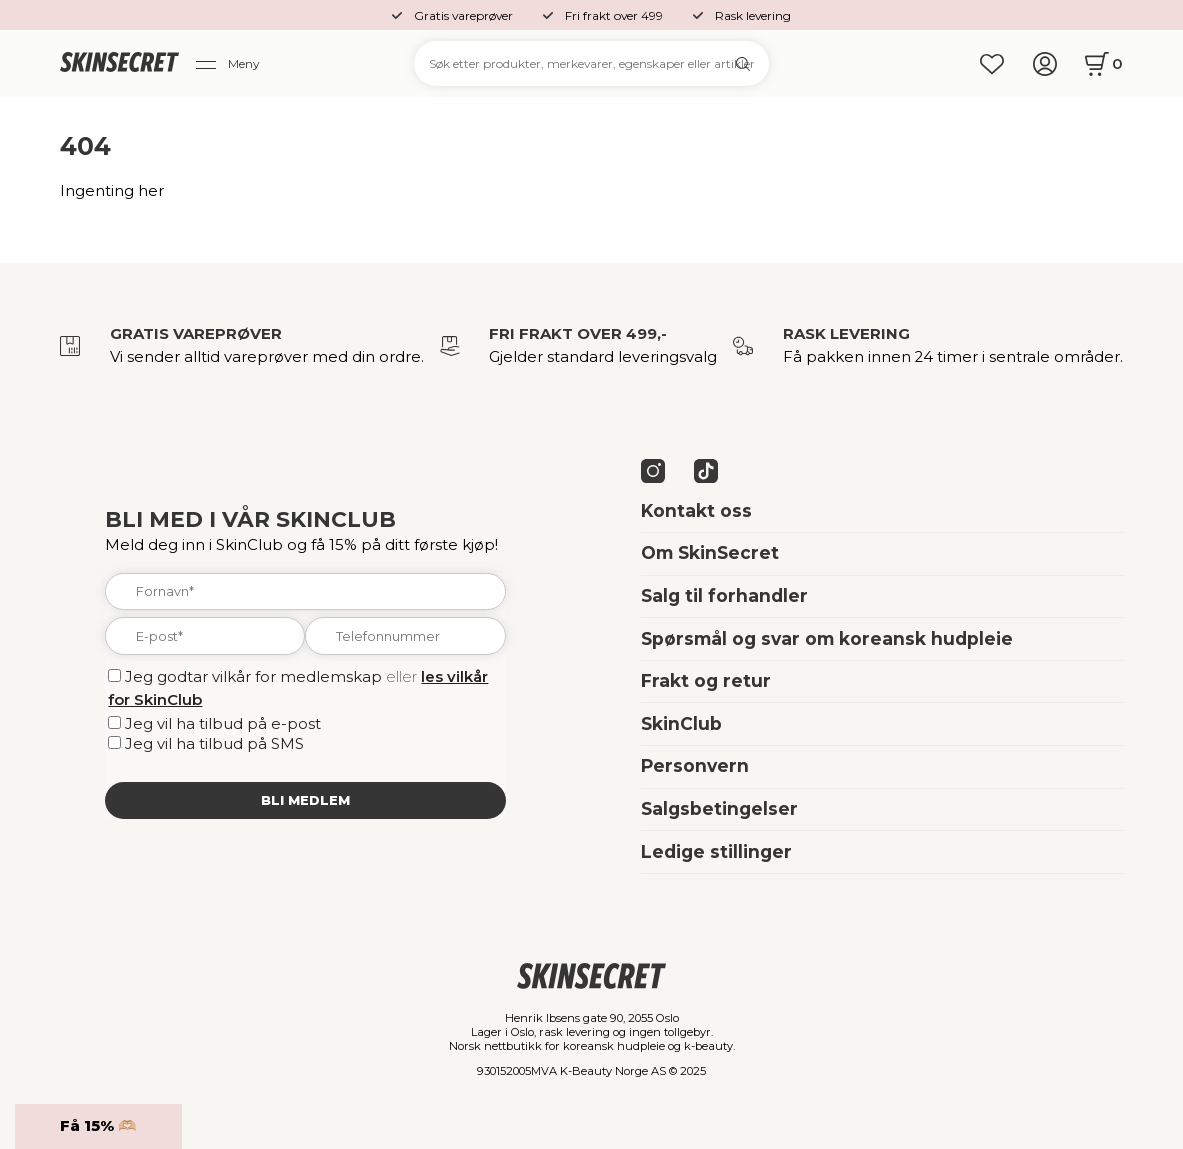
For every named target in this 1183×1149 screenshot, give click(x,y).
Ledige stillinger (716, 851)
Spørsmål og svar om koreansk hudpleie (827, 638)
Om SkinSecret (710, 552)
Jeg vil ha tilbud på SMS (214, 744)
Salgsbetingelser (719, 808)
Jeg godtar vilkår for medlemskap (253, 677)
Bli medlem (305, 800)
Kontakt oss (696, 510)
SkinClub (681, 723)
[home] (120, 63)
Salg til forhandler (724, 595)
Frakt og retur (706, 680)
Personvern (695, 765)
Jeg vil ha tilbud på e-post (223, 724)
